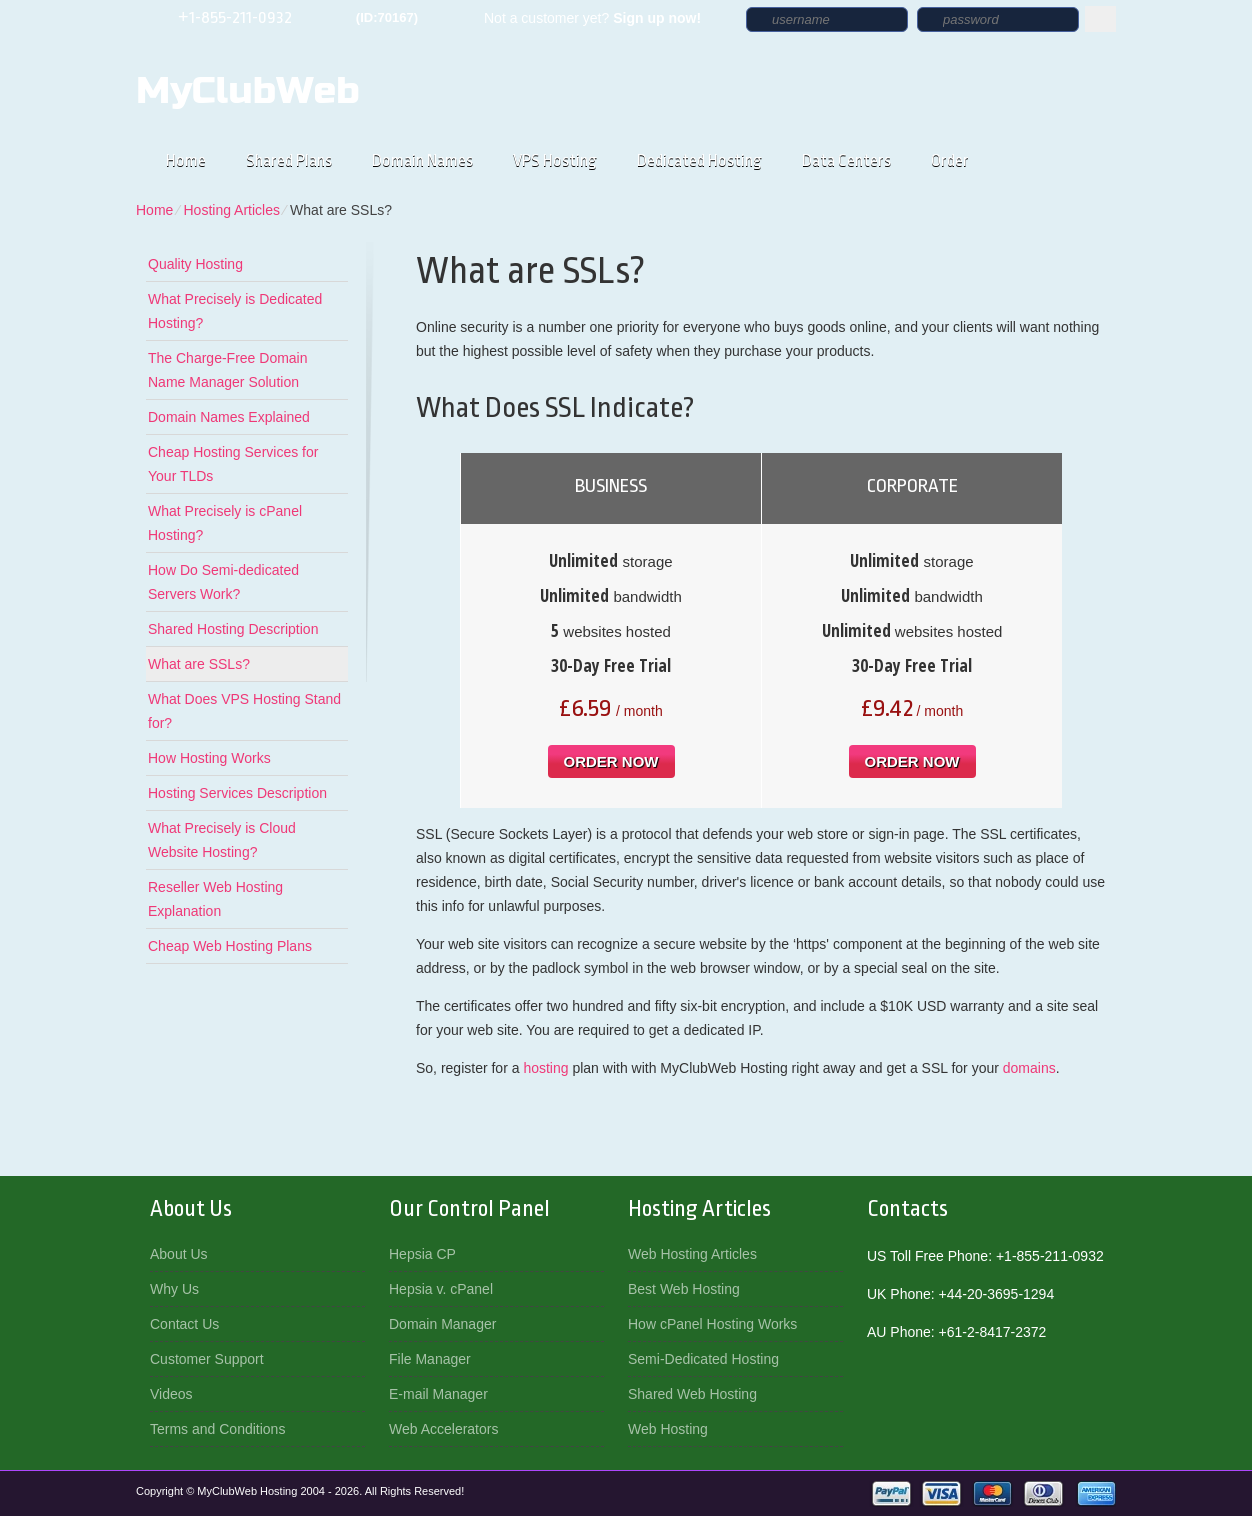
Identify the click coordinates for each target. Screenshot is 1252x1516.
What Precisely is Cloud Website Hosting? (222, 840)
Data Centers (846, 160)
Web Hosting (668, 1429)
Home (186, 160)
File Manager (430, 1359)
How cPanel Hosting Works (712, 1324)
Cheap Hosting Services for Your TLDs (233, 464)
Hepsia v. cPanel (441, 1289)
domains (1029, 1068)
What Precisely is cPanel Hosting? (225, 523)
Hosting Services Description (237, 793)
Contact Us (184, 1324)
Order (950, 160)
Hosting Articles (231, 210)
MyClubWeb (248, 91)
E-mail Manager (438, 1394)
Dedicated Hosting (699, 160)
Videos (171, 1394)
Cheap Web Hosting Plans (230, 946)
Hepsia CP (422, 1254)
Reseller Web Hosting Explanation (215, 899)
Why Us (174, 1289)
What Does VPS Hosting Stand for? (244, 711)
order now (611, 761)
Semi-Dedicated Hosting (703, 1359)
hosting (545, 1068)
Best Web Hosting (684, 1289)
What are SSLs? (199, 664)
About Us (179, 1254)
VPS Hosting (555, 160)
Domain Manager (442, 1324)
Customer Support (207, 1359)
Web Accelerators (443, 1429)
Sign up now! (657, 18)
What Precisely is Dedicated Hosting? (235, 311)
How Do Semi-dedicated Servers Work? (223, 582)
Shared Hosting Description (233, 629)
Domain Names (422, 160)
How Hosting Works (209, 758)
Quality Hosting (195, 264)
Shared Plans (289, 160)
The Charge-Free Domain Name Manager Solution (228, 370)
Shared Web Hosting (692, 1394)
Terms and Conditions (217, 1429)
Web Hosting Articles (692, 1254)
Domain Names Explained (229, 417)
